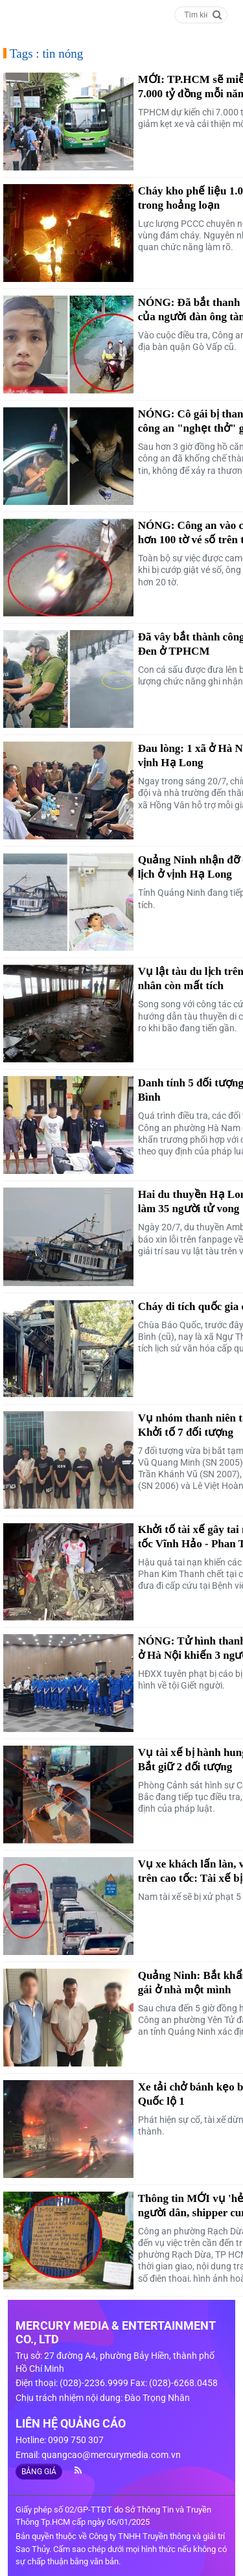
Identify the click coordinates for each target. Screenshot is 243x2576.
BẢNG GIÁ (38, 2471)
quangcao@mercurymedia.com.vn (111, 2455)
